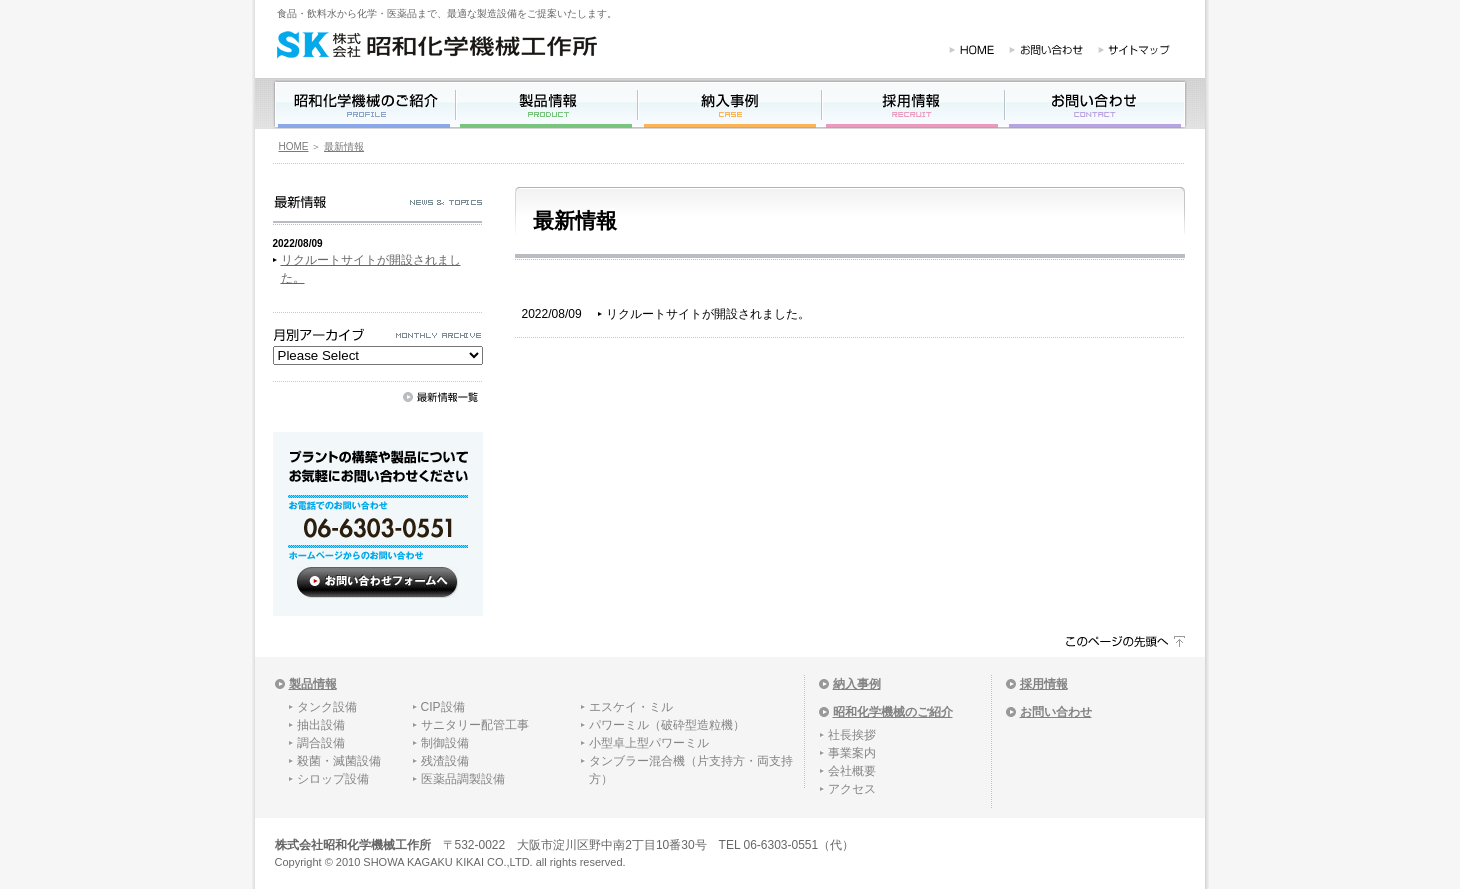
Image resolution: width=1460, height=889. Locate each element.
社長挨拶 (852, 735)
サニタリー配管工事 (475, 725)
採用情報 (1044, 684)
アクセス (852, 789)
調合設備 (321, 743)
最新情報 (344, 146)
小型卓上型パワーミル (649, 743)
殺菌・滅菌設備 (339, 761)
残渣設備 (445, 761)
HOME (294, 146)
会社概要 (852, 771)
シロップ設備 (333, 779)
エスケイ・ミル (631, 707)
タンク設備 (327, 707)
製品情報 (313, 684)
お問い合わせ (1056, 712)
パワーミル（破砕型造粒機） (667, 725)
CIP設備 (443, 707)
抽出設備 (321, 725)
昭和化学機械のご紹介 (893, 712)
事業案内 (852, 753)
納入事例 (857, 684)
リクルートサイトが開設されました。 (708, 314)
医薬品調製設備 (463, 779)
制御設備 (445, 743)
